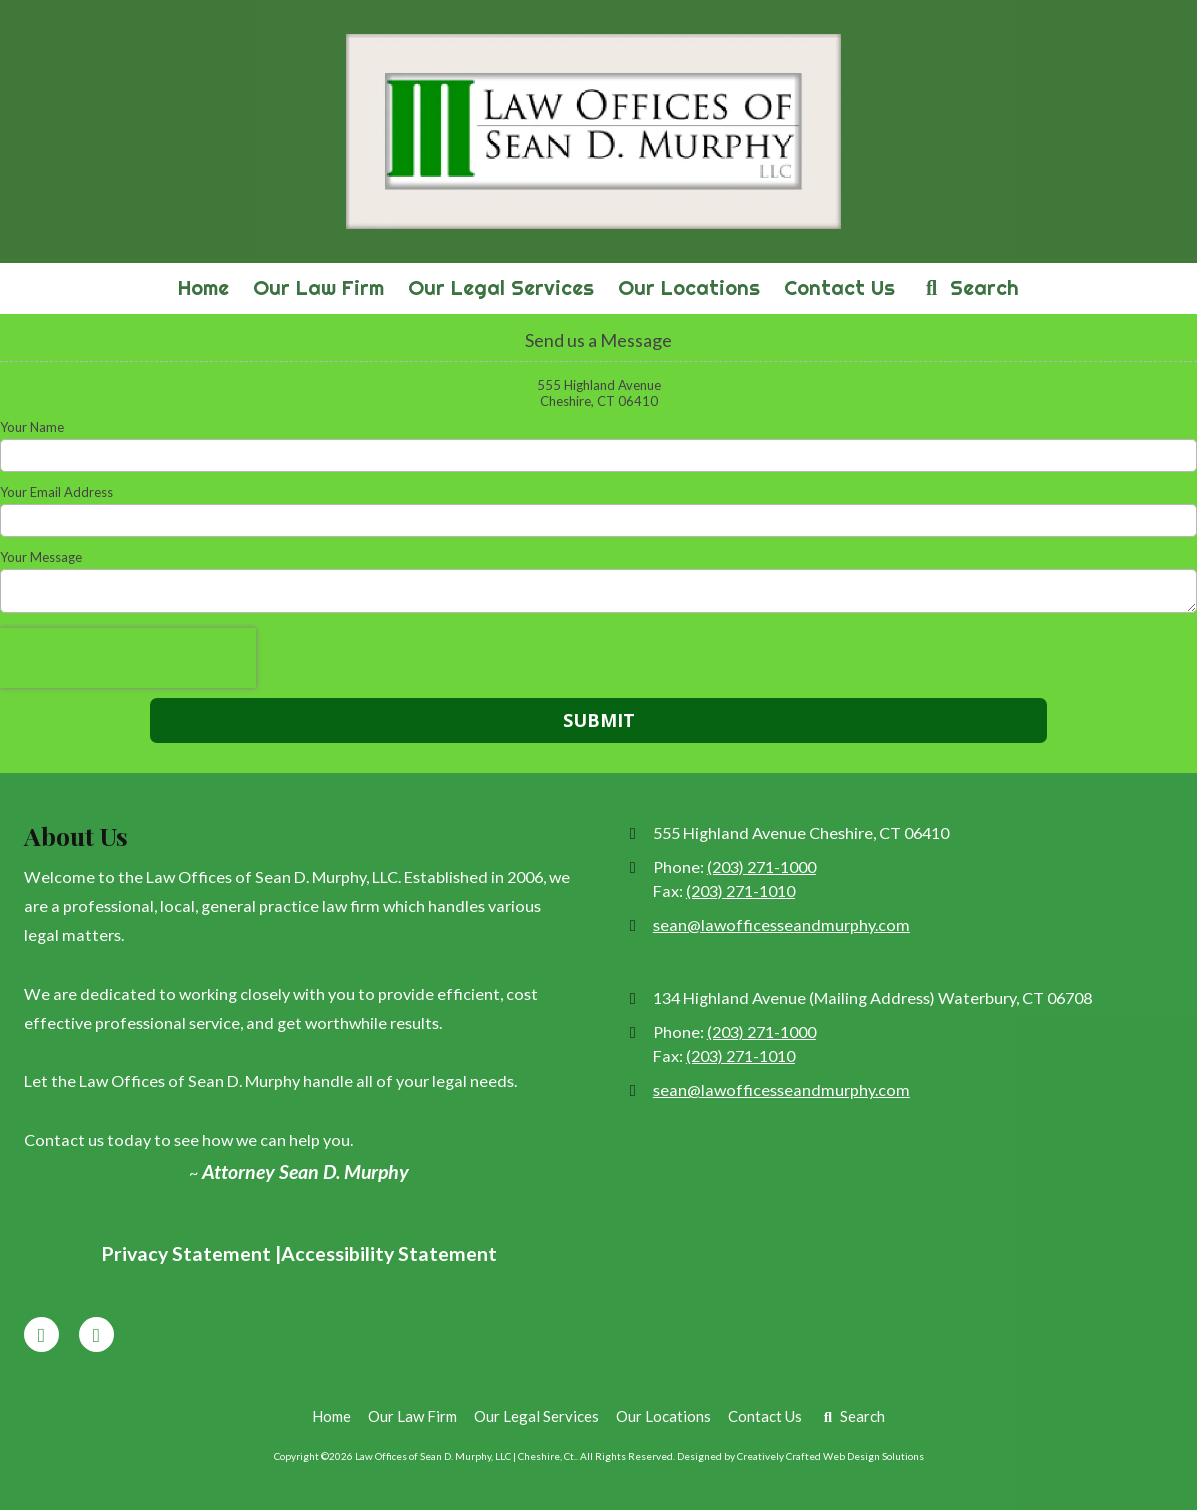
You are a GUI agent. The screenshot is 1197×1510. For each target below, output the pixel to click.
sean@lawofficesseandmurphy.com (781, 924)
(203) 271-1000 (761, 866)
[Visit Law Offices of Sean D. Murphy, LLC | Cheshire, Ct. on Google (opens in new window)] (96, 1334)
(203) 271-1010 (740, 890)
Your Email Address (56, 492)
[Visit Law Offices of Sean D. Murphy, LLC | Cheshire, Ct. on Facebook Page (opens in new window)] (41, 1334)
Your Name (32, 427)
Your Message (41, 557)
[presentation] (128, 658)
